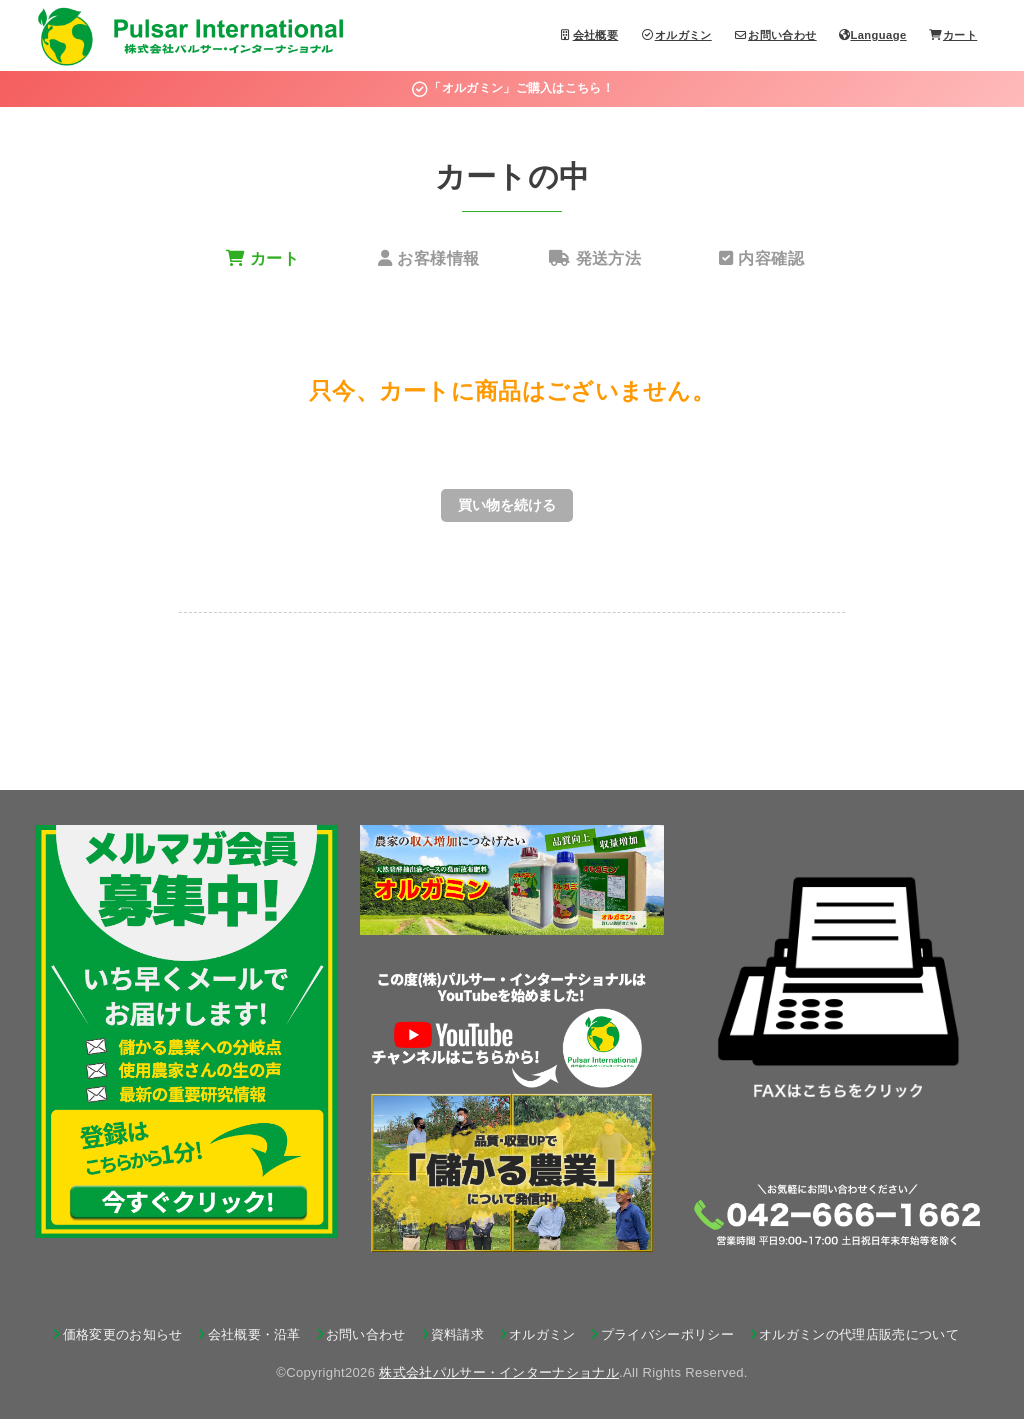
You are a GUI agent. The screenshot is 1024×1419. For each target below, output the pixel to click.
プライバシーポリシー (667, 1334)
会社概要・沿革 (254, 1334)
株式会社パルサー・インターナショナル (499, 1372)
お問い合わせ (775, 35)
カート (953, 35)
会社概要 (589, 35)
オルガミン (676, 35)
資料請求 (457, 1334)
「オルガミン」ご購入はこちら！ (512, 88)
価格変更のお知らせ (123, 1334)
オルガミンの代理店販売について (859, 1334)
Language (873, 35)
